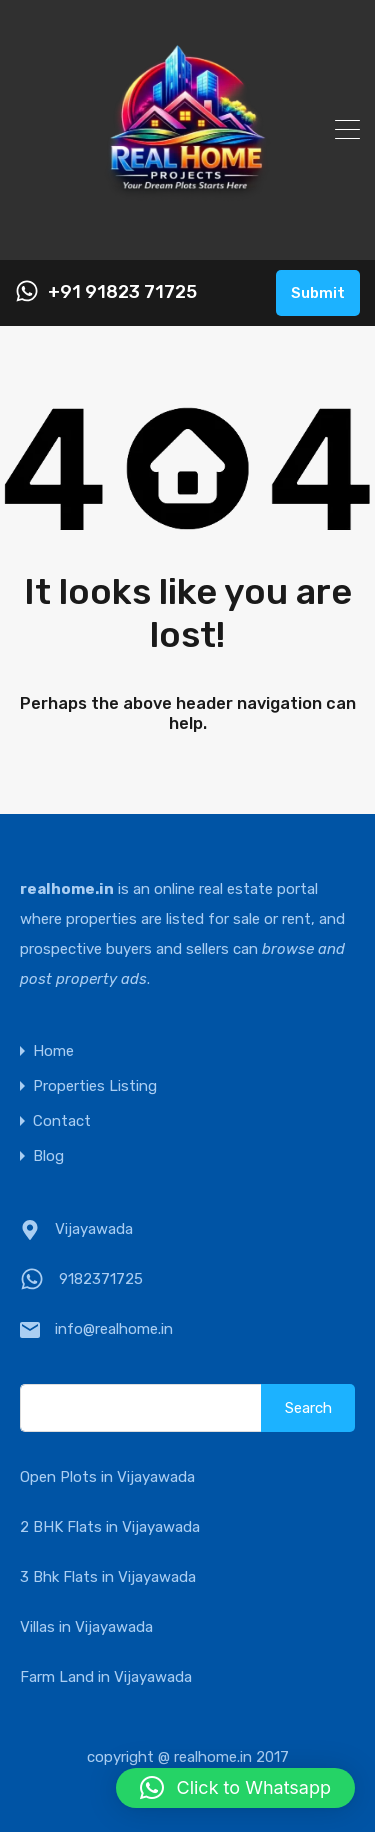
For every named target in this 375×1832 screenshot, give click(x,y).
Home (53, 1051)
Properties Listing (95, 1086)
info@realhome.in (114, 1329)
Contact (62, 1121)
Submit (318, 293)
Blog (48, 1156)
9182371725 (101, 1279)
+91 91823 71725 (122, 292)
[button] (235, 1788)
